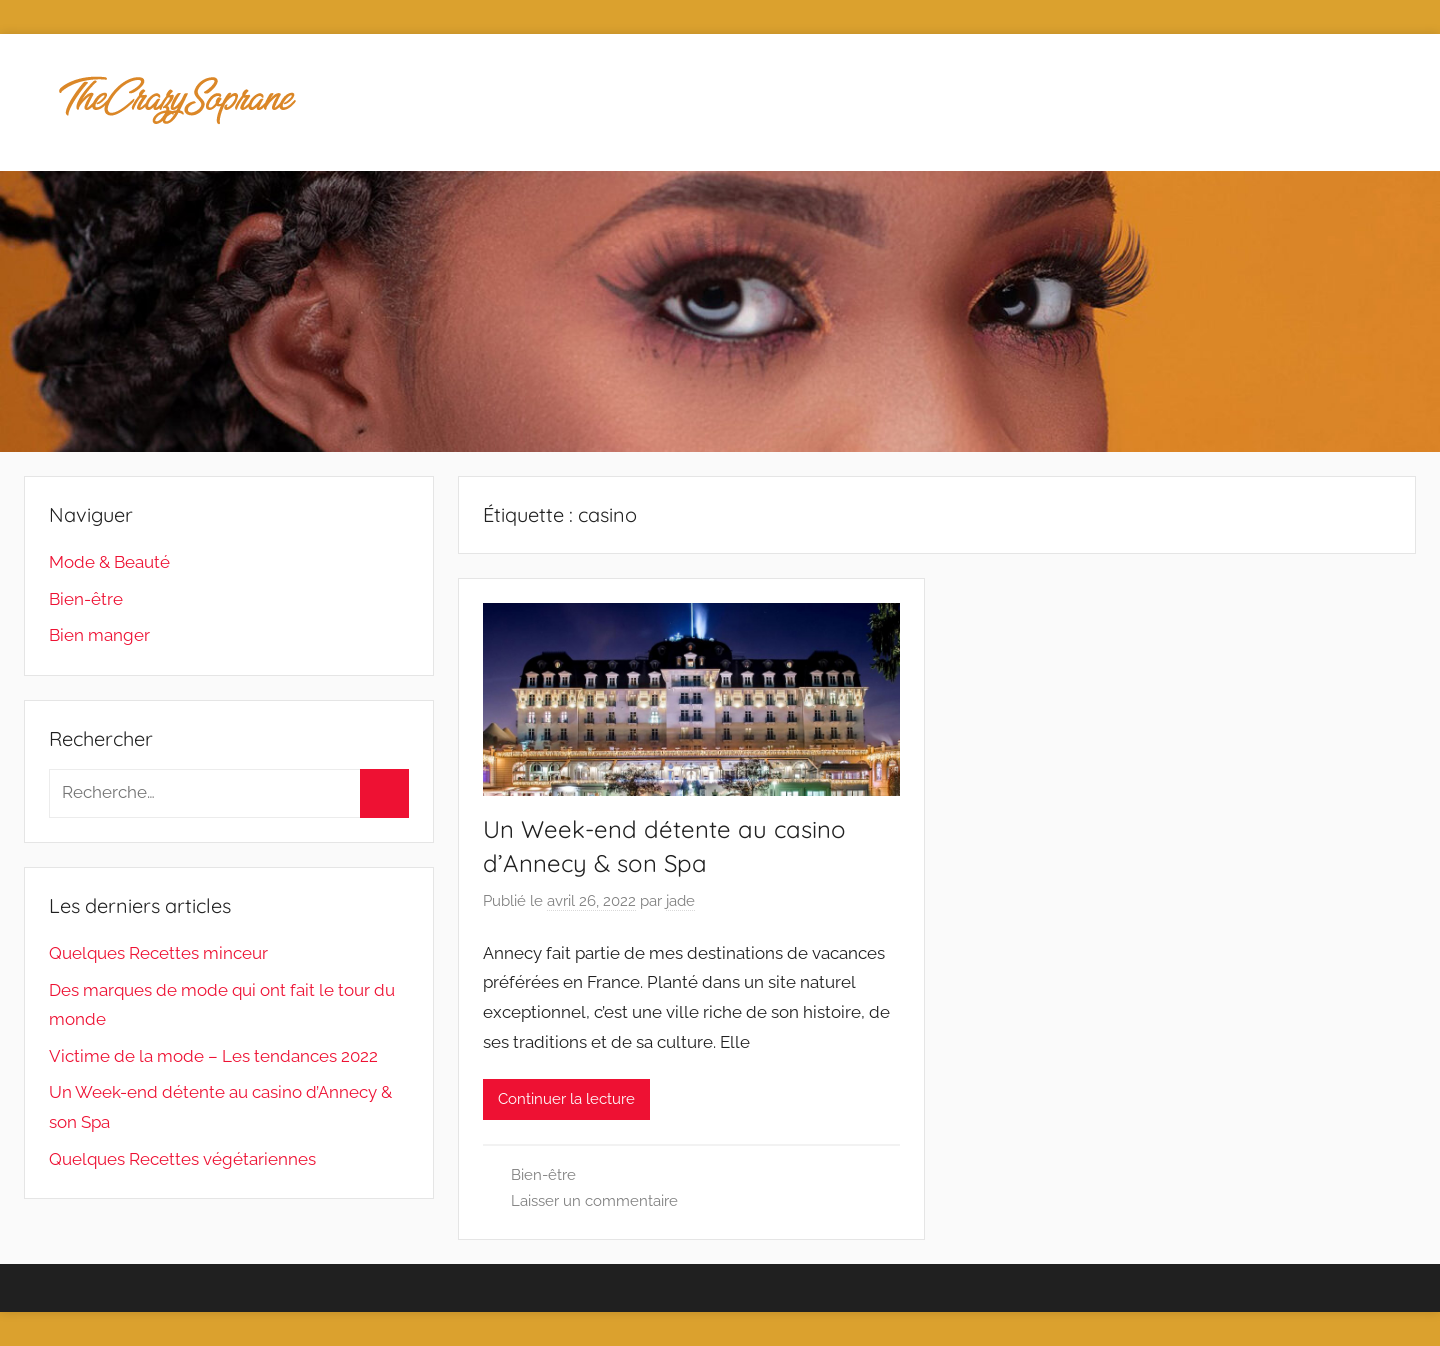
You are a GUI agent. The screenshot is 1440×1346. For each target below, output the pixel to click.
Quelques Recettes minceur (158, 953)
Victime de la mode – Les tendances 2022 (213, 1056)
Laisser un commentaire (594, 1201)
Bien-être (543, 1175)
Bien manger (99, 635)
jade (680, 901)
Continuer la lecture (566, 1099)
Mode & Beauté (109, 562)
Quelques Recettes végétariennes (182, 1159)
